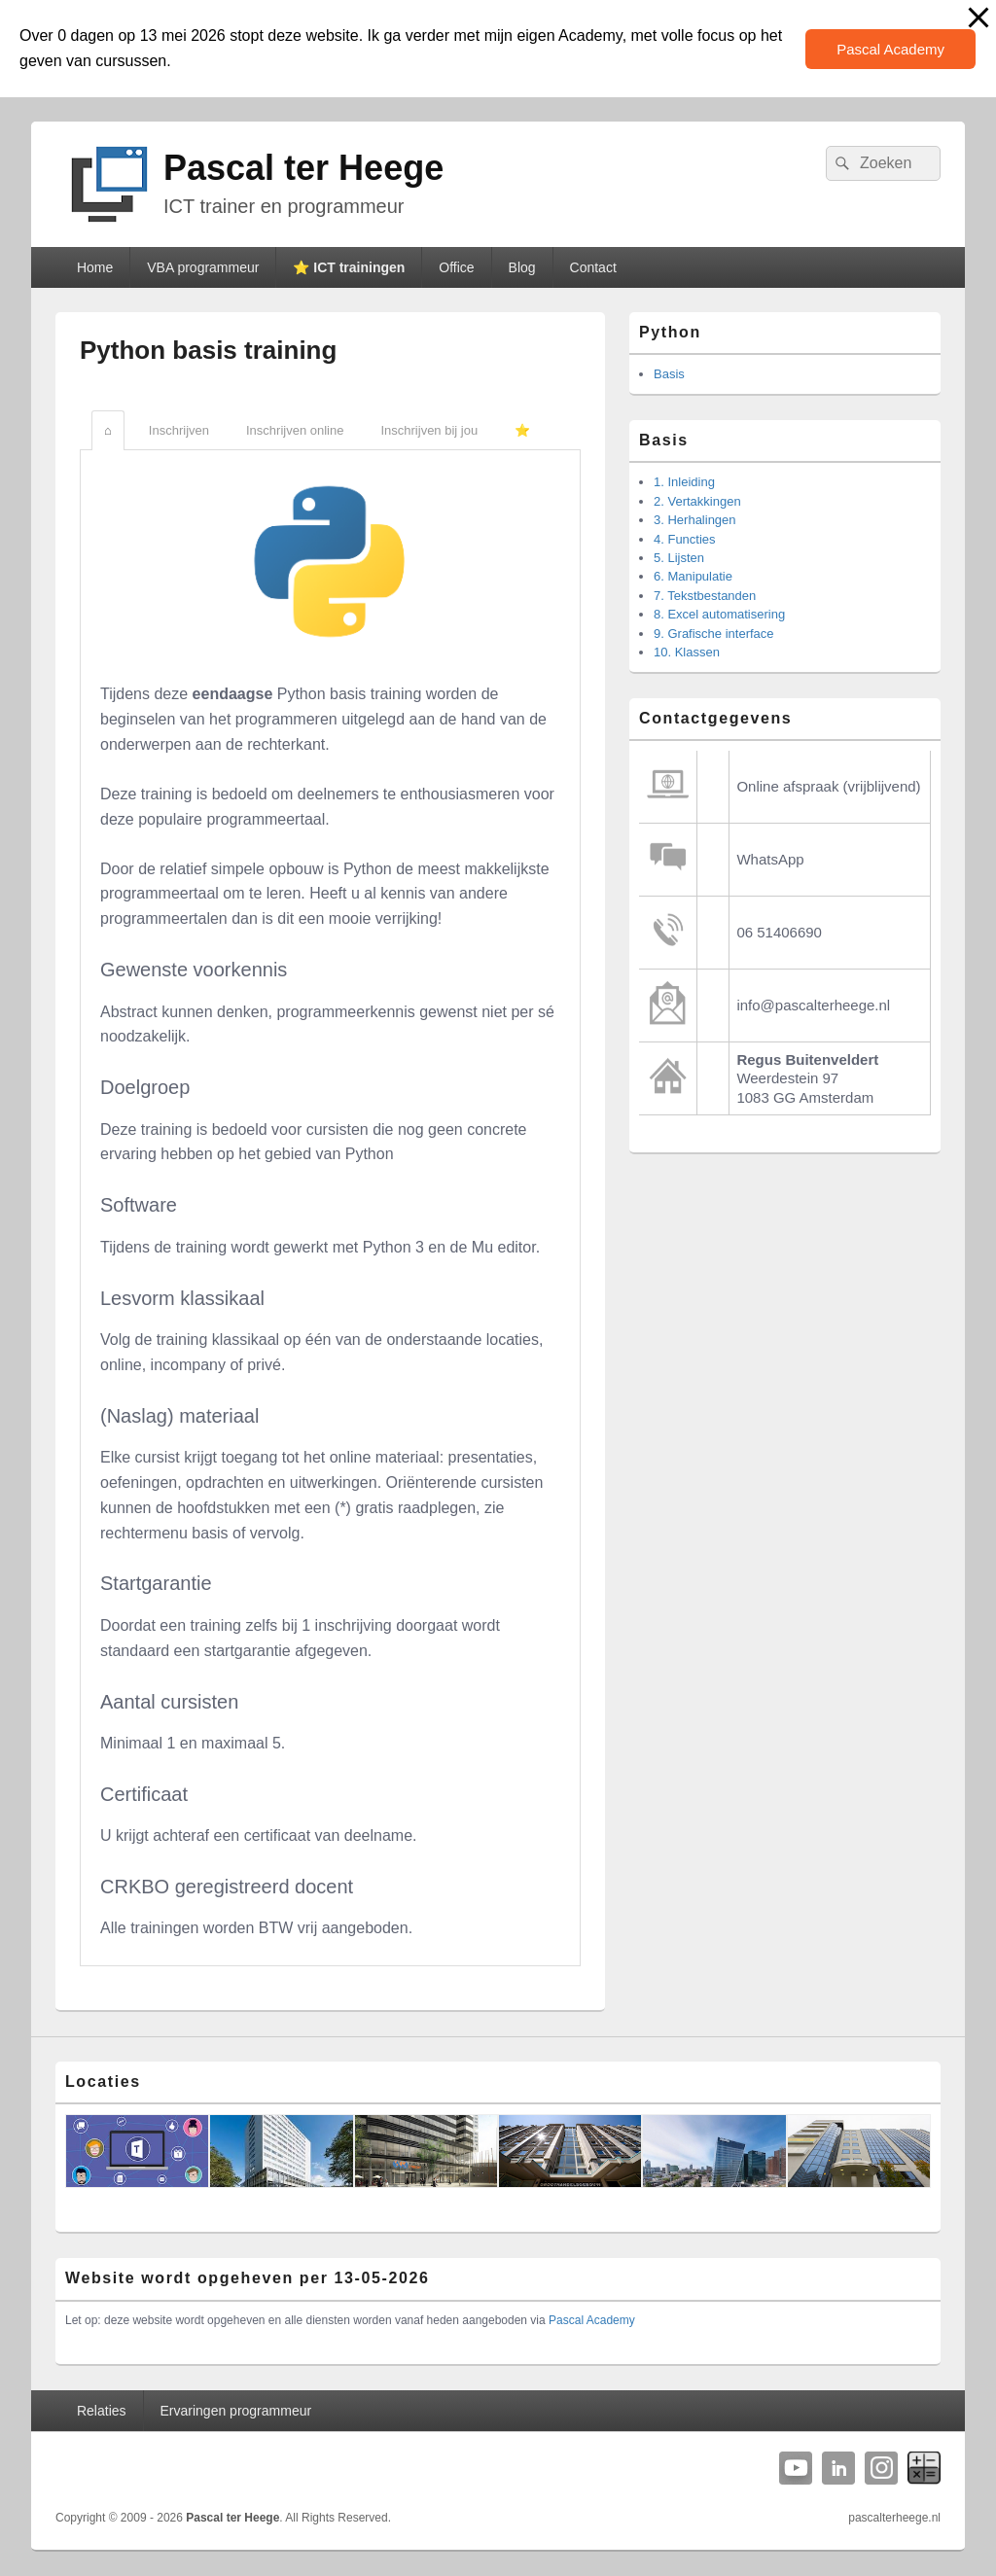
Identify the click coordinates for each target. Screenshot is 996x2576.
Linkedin (838, 2468)
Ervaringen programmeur (236, 2410)
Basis (669, 374)
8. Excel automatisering (719, 614)
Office (456, 267)
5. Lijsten (679, 557)
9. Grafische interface (714, 633)
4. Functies (685, 539)
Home (95, 267)
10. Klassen (687, 652)
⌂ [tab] (108, 430)
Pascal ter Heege (303, 168)
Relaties (101, 2410)
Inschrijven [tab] (179, 430)
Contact (593, 267)
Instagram (881, 2468)
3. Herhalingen (695, 519)
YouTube (795, 2468)
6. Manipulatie (693, 576)
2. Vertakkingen (697, 501)
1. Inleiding (684, 482)
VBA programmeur (203, 267)
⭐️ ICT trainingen (349, 267)
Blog (522, 267)
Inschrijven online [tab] (294, 430)
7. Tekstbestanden (705, 595)
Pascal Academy (890, 49)
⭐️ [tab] (522, 430)
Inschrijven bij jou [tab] (429, 430)
